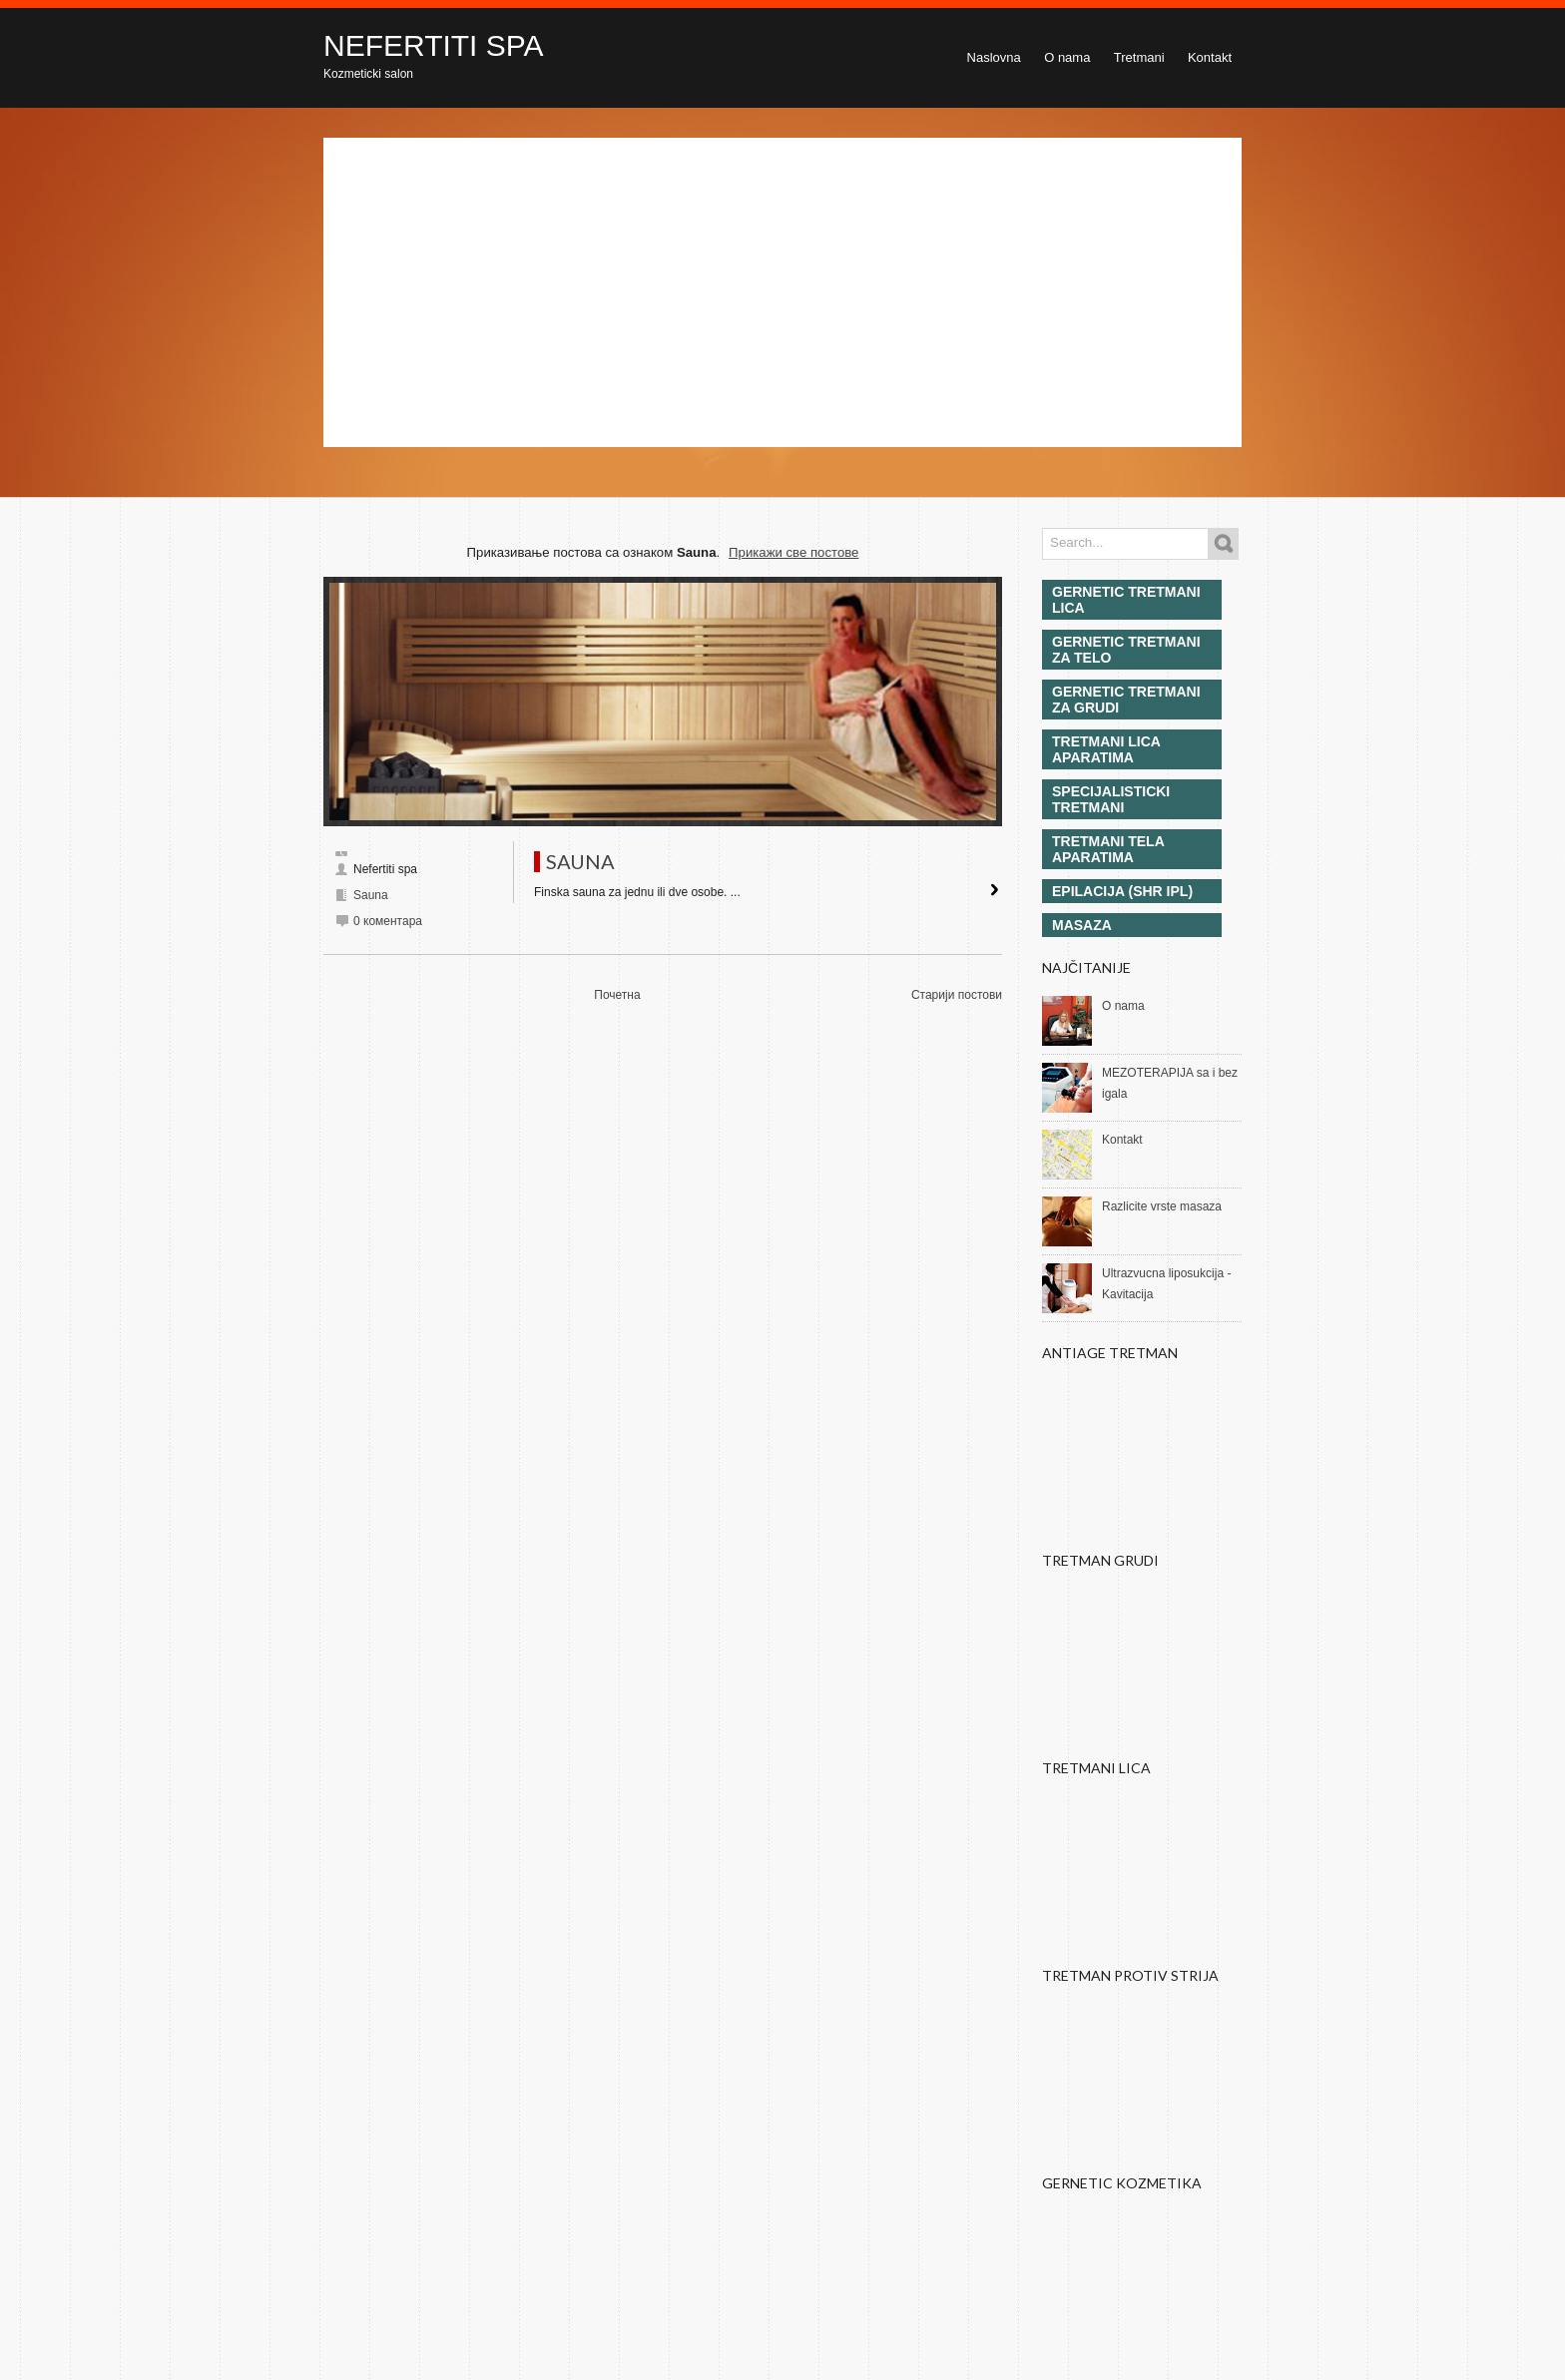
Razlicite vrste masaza (1162, 1206)
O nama (1067, 57)
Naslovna (994, 57)
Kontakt (1210, 57)
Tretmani (1139, 57)
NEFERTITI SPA (433, 45)
